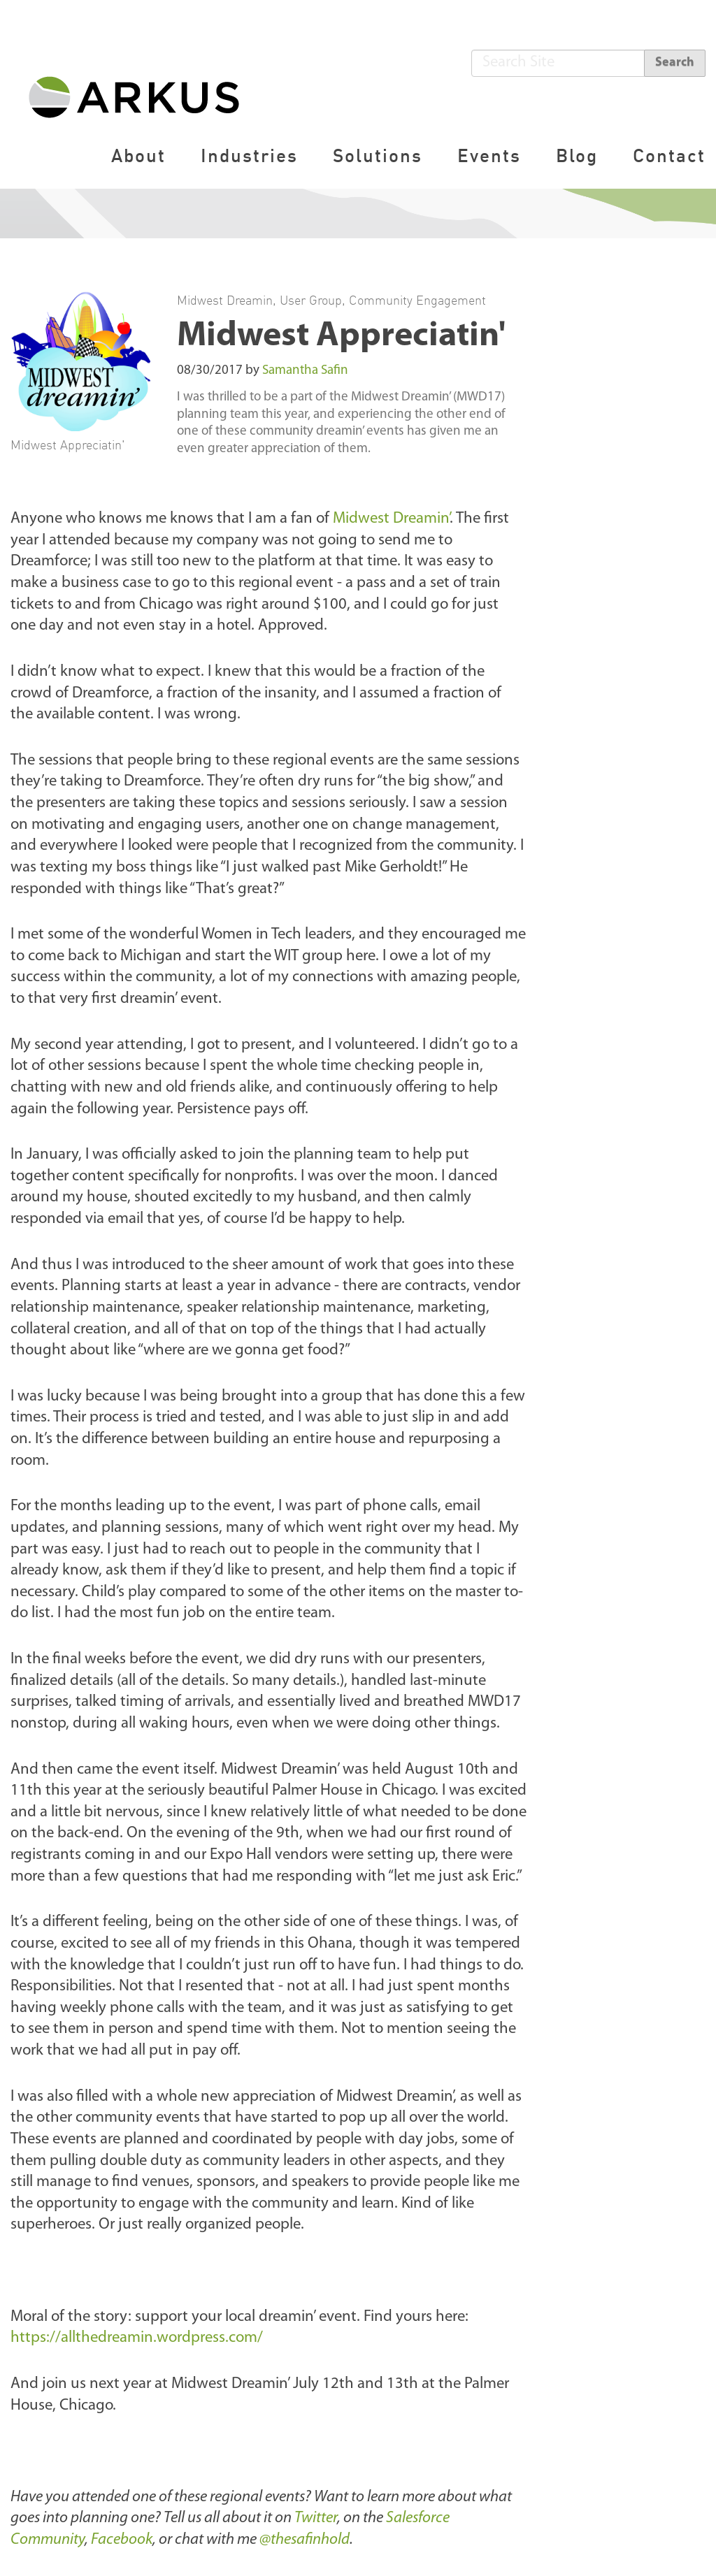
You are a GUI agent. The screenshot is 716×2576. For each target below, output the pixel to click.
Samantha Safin (305, 370)
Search (674, 62)
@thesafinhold (304, 2540)
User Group (311, 299)
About (138, 155)
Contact (669, 155)
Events (489, 155)
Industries (249, 155)
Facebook (121, 2540)
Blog (577, 155)
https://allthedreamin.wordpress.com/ (136, 2338)
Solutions (377, 155)
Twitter (315, 2518)
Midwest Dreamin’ (391, 519)
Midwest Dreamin (225, 299)
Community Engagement (417, 299)
